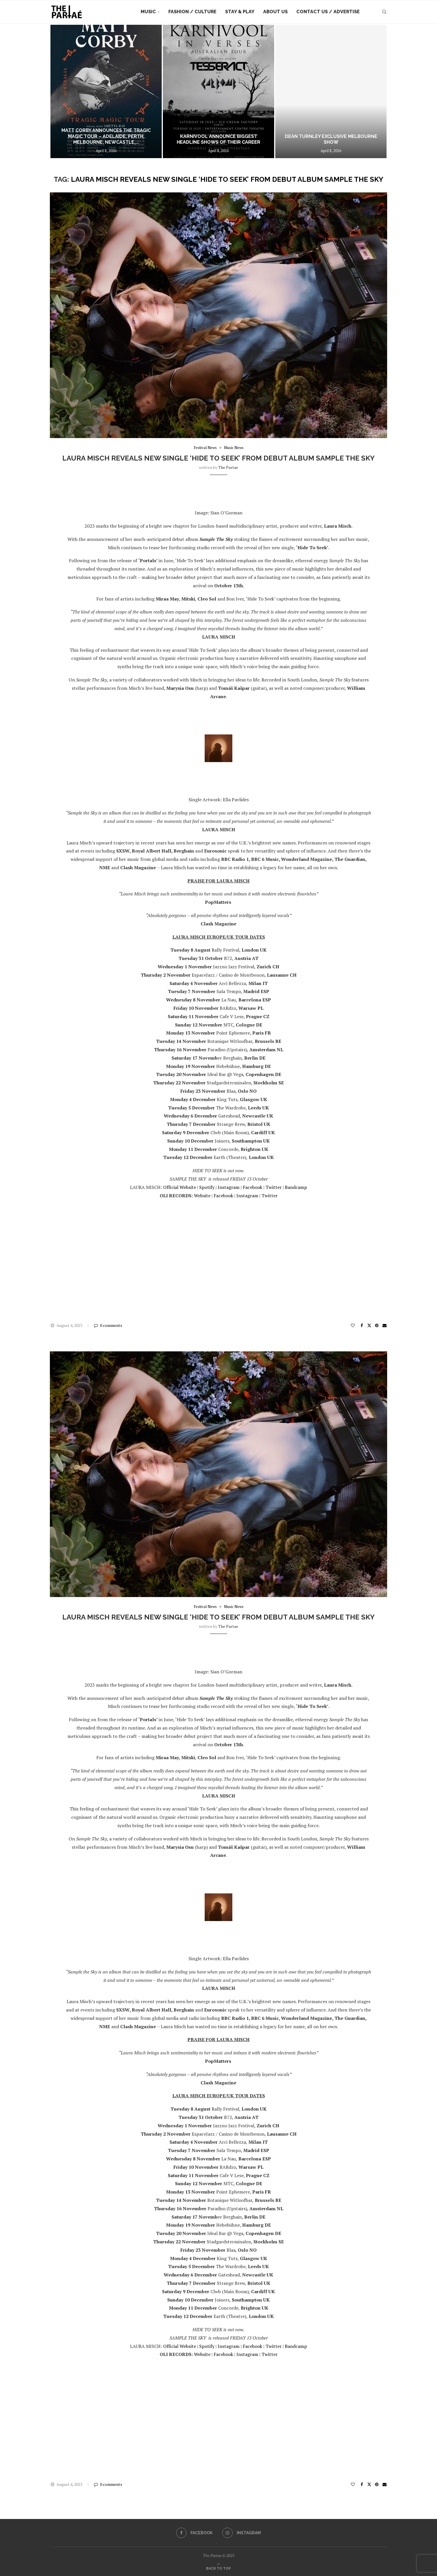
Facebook (252, 1187)
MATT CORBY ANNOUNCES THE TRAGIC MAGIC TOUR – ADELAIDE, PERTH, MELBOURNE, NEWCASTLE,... (106, 136)
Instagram (229, 1187)
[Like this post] (352, 1325)
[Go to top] (218, 2568)
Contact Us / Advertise (328, 11)
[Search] (384, 11)
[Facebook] (194, 2533)
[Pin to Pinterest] (376, 1325)
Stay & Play (240, 11)
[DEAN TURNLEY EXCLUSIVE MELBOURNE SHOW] (331, 91)
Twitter (273, 1187)
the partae (228, 467)
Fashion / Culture (192, 11)
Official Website (179, 1187)
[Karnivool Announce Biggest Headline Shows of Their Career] (218, 91)
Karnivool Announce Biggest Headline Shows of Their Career (218, 139)
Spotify (206, 1187)
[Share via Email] (384, 1325)
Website (202, 1195)
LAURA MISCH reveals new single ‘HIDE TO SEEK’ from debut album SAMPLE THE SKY (218, 458)
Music (148, 11)
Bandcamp (296, 1187)
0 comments (108, 1325)
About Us (275, 11)
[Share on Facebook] (362, 1325)
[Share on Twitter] (369, 1325)
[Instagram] (241, 2533)
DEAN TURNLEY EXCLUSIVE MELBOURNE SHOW (331, 139)
